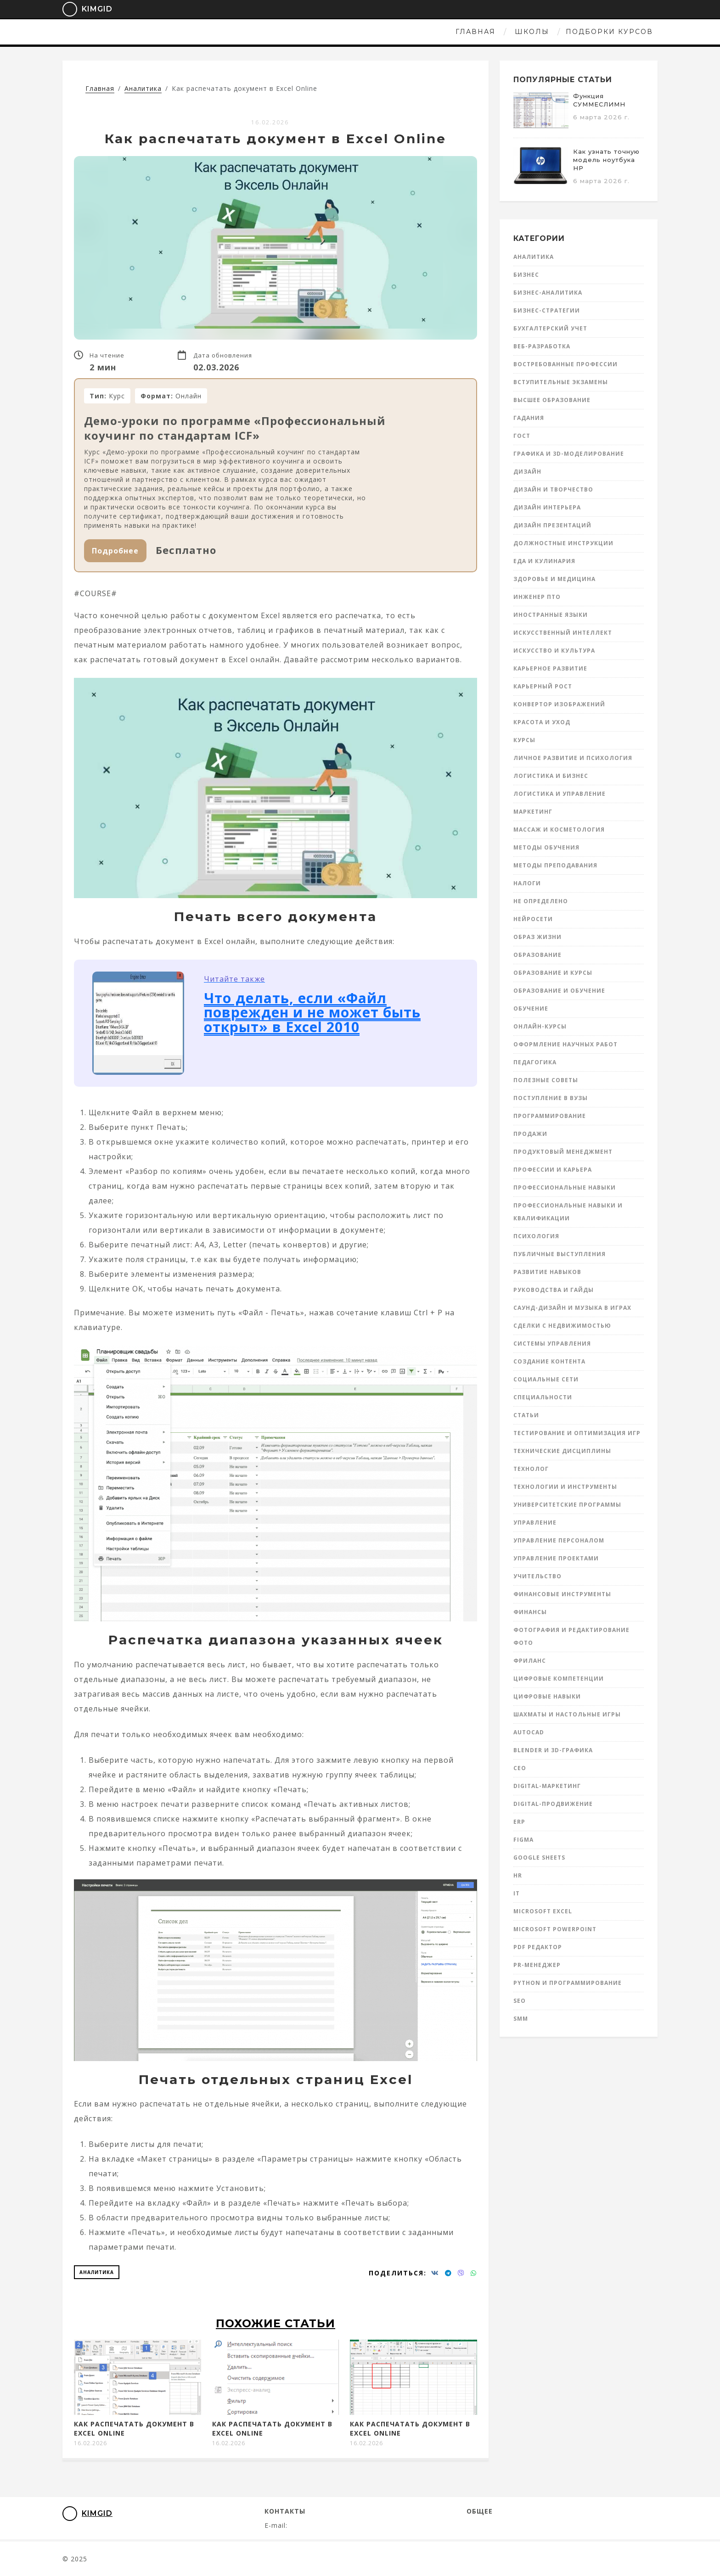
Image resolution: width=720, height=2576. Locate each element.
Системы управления (552, 1343)
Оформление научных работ (565, 1044)
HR (517, 1875)
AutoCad (528, 1732)
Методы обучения (546, 847)
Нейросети (533, 919)
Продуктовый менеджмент (563, 1152)
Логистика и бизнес (550, 776)
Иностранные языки (550, 615)
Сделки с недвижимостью (562, 1326)
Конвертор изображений (559, 704)
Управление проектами (556, 1558)
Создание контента (549, 1361)
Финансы (530, 1612)
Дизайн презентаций (552, 525)
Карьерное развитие (550, 668)
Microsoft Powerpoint (554, 1929)
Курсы (524, 740)
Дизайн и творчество (553, 489)
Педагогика (535, 1062)
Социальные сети (546, 1379)
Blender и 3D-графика (553, 1750)
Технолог (531, 1469)
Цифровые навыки (547, 1696)
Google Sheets (539, 1857)
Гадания (528, 418)
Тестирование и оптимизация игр (577, 1433)
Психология (536, 1236)
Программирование (549, 1116)
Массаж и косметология (559, 829)
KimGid (81, 9)
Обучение (530, 1008)
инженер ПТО (537, 597)
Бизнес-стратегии (546, 310)
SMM (520, 2019)
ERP (519, 1822)
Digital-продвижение (553, 1804)
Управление (535, 1522)
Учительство (537, 1576)
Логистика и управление (559, 794)
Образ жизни (537, 937)
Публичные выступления (559, 1254)
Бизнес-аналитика (547, 292)
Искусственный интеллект (562, 633)
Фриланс (529, 1661)
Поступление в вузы (550, 1098)
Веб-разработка (541, 346)
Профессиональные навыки (564, 1187)
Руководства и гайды (553, 1290)
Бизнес (526, 275)
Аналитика (96, 2272)
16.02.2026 (270, 122)
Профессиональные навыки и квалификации (568, 1211)
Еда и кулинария (544, 561)
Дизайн (527, 471)
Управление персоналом (558, 1540)
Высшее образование (552, 400)
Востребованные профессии (565, 364)
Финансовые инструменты (562, 1594)
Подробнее (115, 551)
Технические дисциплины (562, 1451)
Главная (283, 32)
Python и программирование (567, 1983)
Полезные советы (545, 1080)
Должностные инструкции (563, 543)
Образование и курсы (552, 973)
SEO (519, 2001)
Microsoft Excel (542, 1911)
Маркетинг (532, 812)
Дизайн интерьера (547, 507)
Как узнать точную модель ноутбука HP (606, 160)
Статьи (526, 1415)
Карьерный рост (542, 686)
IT (516, 1893)
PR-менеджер (537, 1965)
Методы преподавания (555, 865)
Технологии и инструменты (565, 1487)
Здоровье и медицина (554, 579)
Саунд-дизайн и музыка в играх (572, 1308)
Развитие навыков (547, 1272)
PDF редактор (537, 1947)
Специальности (542, 1397)
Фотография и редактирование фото (571, 1636)
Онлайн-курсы (540, 1026)
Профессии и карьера (552, 1169)
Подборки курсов (416, 32)
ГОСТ (521, 436)
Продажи (530, 1134)
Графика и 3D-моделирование (568, 454)
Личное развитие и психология (572, 758)
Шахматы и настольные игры (567, 1714)
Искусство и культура (554, 650)
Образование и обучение (559, 991)
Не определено (540, 901)
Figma (523, 1840)
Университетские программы (567, 1505)
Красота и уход (541, 722)
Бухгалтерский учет (550, 328)
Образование (537, 955)
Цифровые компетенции (558, 1678)
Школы (339, 32)
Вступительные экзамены (560, 382)
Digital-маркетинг (547, 1786)
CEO (519, 1768)
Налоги (527, 883)
